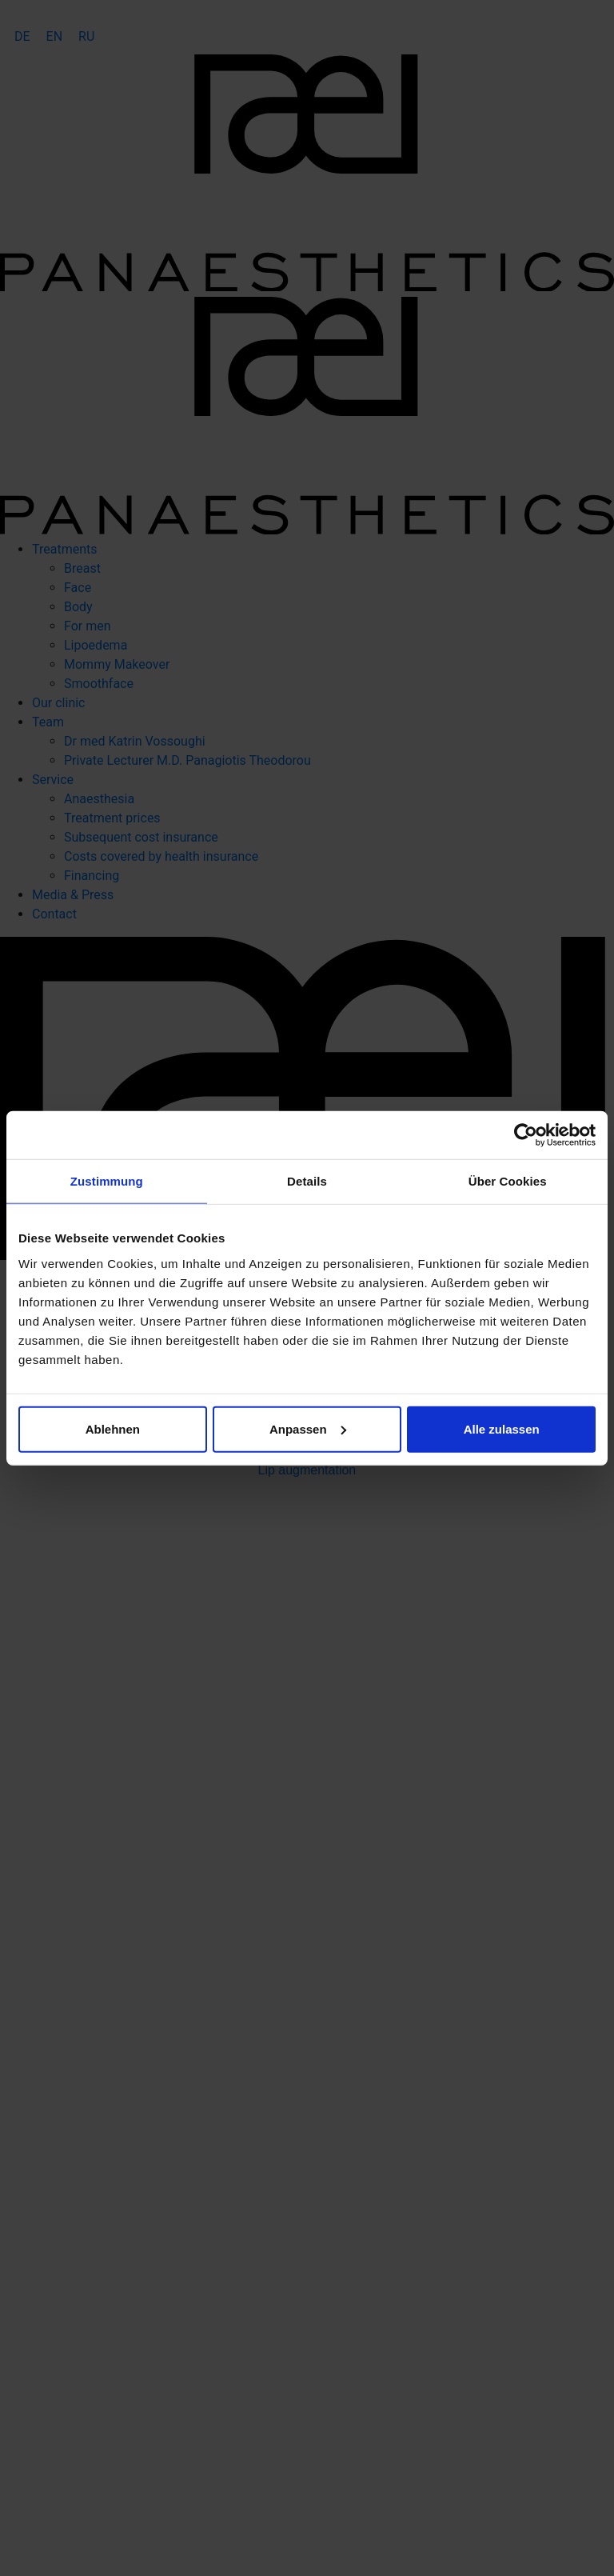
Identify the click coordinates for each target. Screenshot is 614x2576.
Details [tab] (307, 1181)
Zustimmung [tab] (106, 1181)
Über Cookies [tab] (507, 1181)
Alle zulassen (502, 1428)
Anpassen (307, 1428)
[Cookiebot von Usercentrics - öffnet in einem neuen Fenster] (526, 1135)
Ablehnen (113, 1428)
